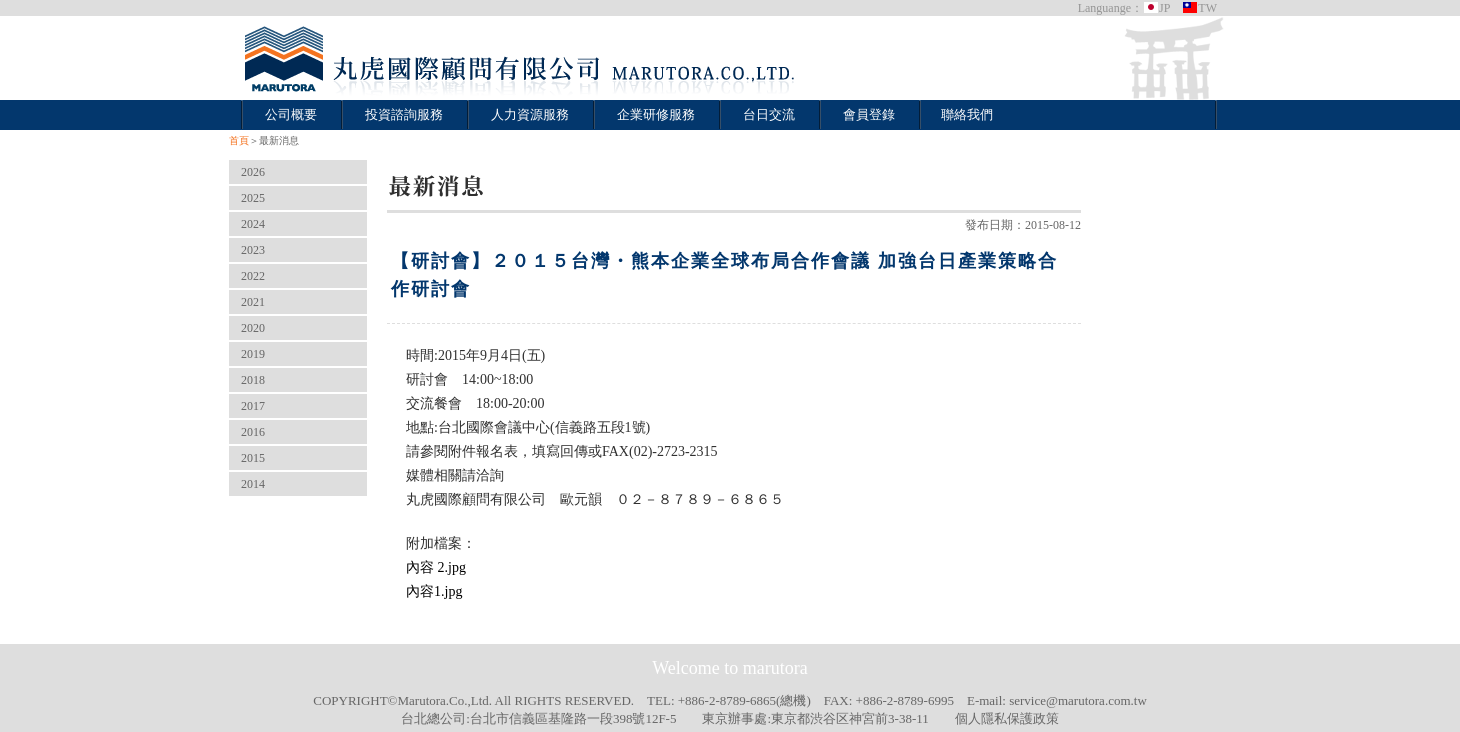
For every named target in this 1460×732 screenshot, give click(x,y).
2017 (253, 406)
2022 (253, 276)
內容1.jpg (434, 591)
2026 (253, 172)
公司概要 (291, 114)
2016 (253, 432)
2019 (253, 354)
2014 (253, 484)
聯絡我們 (967, 114)
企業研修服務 (656, 114)
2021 (253, 302)
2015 (253, 458)
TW (1199, 8)
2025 (253, 198)
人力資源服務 (530, 114)
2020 (253, 328)
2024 (253, 224)
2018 (253, 380)
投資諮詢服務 (404, 114)
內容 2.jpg (436, 567)
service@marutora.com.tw (1078, 700)
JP (1156, 8)
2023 (253, 250)
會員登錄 (869, 114)
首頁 (239, 140)
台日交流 (769, 114)
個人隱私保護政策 (1007, 718)
